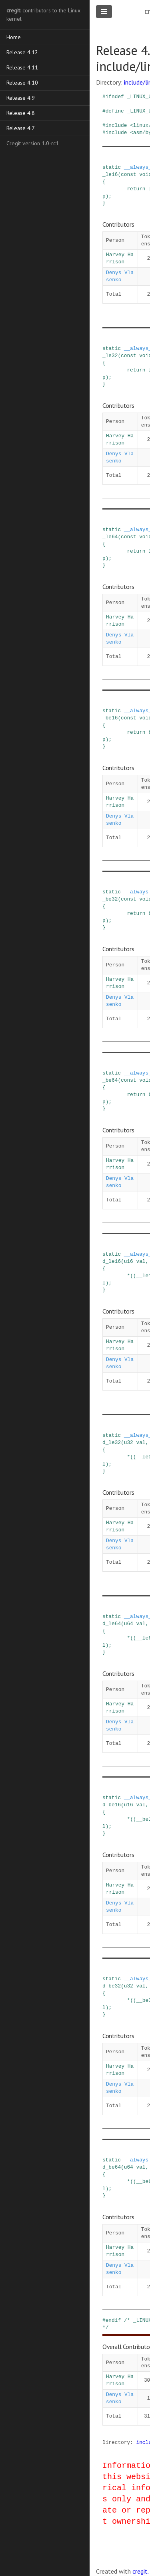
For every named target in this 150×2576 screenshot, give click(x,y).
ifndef (115, 96)
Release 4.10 (22, 82)
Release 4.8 (20, 113)
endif (113, 2320)
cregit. (140, 2571)
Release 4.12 (22, 52)
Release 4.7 (20, 128)
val (141, 1261)
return (136, 188)
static (111, 167)
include (116, 125)
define (115, 111)
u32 (128, 1442)
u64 (128, 1623)
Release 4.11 (22, 67)
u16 (128, 1261)
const (128, 174)
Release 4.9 (20, 97)
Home (13, 37)
